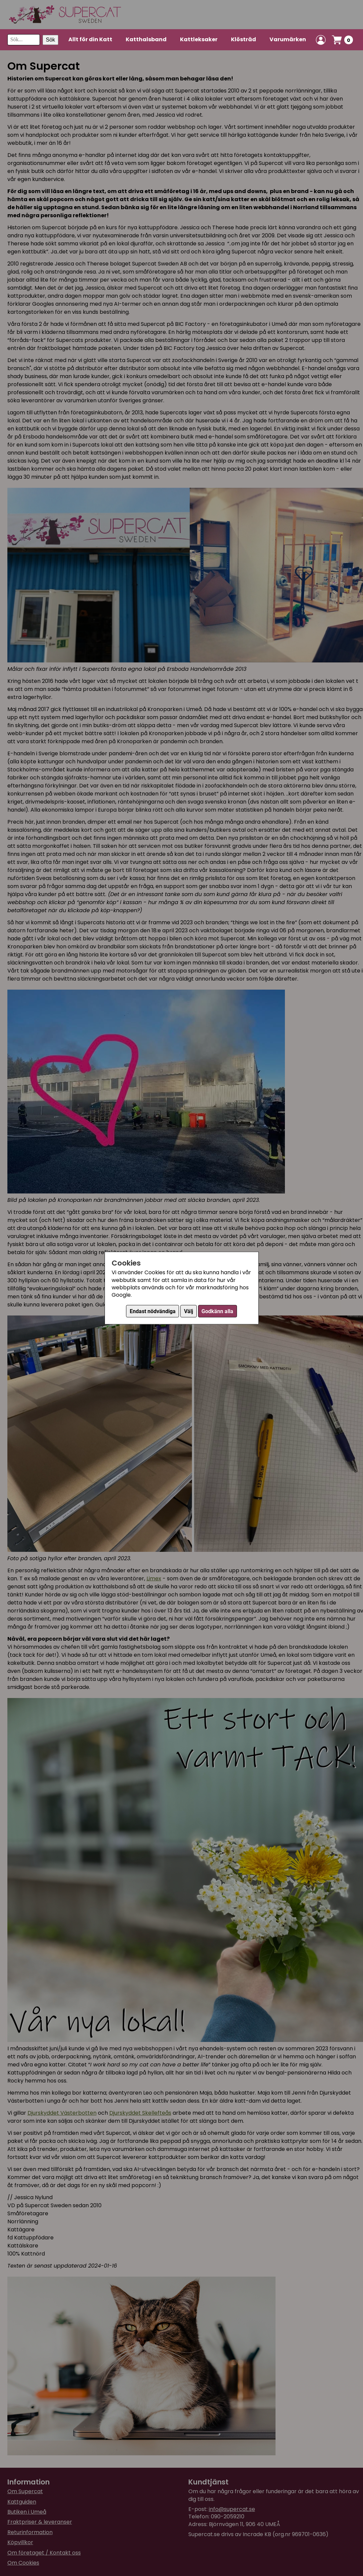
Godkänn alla (217, 1311)
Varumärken (287, 39)
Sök (50, 40)
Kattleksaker (199, 39)
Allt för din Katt (90, 39)
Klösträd (243, 39)
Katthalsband (146, 39)
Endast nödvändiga (153, 1311)
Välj (188, 1311)
